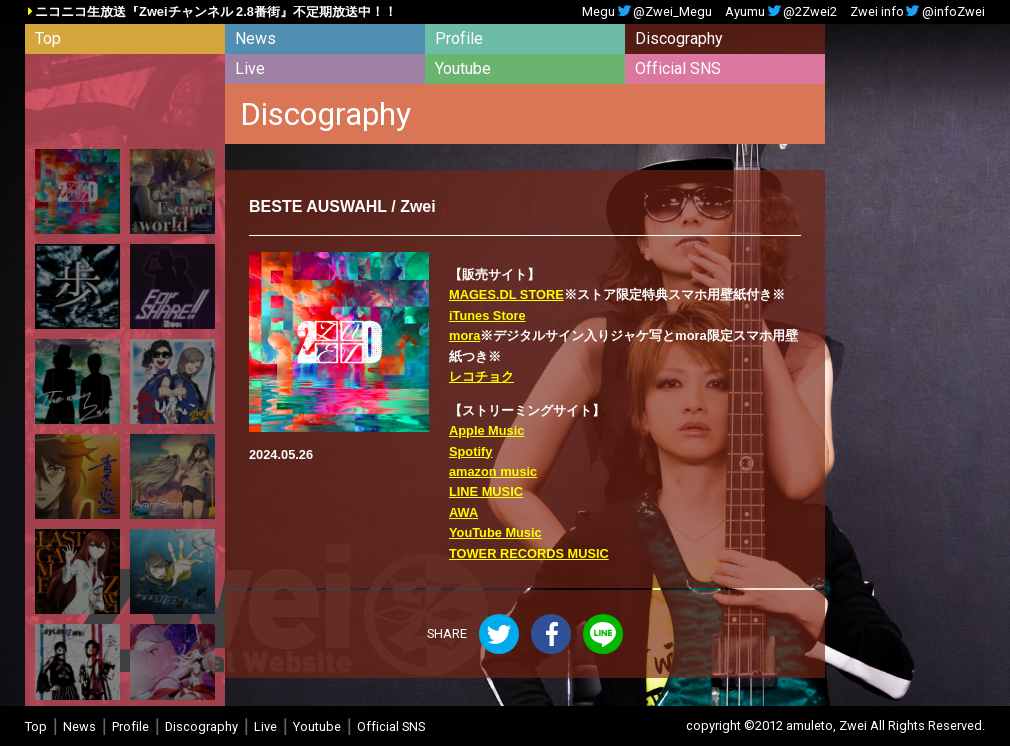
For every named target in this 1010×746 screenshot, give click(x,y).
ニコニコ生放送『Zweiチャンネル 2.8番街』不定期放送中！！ (216, 12)
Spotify (470, 451)
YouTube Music (495, 532)
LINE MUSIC (486, 491)
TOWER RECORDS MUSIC (529, 553)
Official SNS (678, 68)
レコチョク (481, 376)
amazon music (493, 471)
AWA (463, 512)
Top (48, 38)
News (255, 38)
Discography (679, 38)
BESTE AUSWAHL (318, 206)
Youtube (463, 68)
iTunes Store (487, 315)
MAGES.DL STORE (506, 294)
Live (250, 68)
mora (464, 335)
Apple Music (486, 430)
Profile (459, 38)
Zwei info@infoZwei (917, 12)
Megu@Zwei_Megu (647, 12)
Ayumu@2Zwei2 (781, 12)
